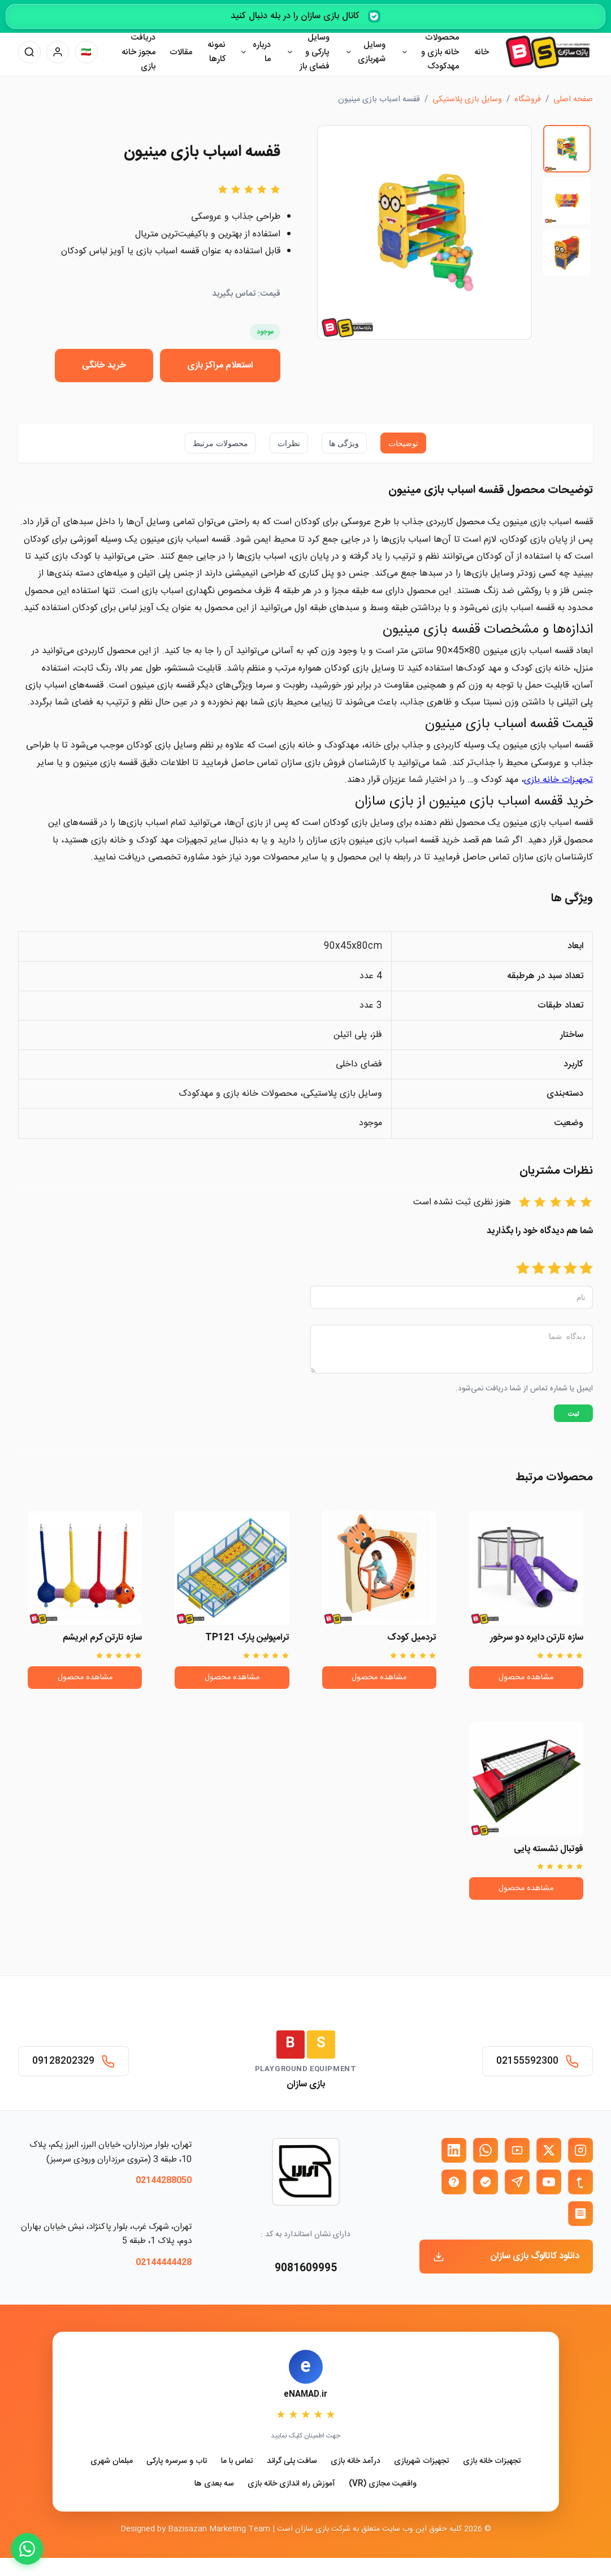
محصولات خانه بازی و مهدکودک (440, 52)
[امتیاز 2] (570, 1269)
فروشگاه (527, 99)
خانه (481, 52)
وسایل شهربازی (371, 52)
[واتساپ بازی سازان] (485, 2150)
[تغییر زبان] (86, 52)
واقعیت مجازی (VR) (383, 2484)
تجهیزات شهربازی (421, 2461)
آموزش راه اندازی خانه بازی (291, 2484)
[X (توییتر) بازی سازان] (548, 2150)
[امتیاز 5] (523, 1269)
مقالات (181, 52)
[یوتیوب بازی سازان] (548, 2181)
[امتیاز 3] (554, 1269)
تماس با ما (237, 2461)
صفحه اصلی (573, 99)
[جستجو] (29, 52)
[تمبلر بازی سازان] (580, 2181)
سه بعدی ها (214, 2484)
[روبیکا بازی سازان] (580, 2213)
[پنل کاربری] (57, 52)
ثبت (573, 1420)
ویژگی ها (344, 443)
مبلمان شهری (111, 2461)
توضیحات (403, 443)
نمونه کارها (216, 52)
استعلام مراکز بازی (220, 365)
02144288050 (164, 2180)
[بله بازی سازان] (485, 2181)
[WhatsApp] (27, 2549)
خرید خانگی (104, 365)
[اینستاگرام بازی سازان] (580, 2150)
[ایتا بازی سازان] (453, 2181)
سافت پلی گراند (292, 2461)
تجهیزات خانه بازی (492, 2461)
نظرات (289, 443)
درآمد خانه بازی (355, 2461)
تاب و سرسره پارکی (176, 2461)
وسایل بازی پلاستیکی (467, 99)
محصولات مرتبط (220, 443)
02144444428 (164, 2262)
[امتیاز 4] (538, 1269)
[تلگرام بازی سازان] (517, 2181)
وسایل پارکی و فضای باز (315, 52)
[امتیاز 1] (586, 1269)
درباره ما (262, 52)
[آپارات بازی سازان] (517, 2150)
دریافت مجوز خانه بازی (138, 52)
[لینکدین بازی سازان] (453, 2150)
